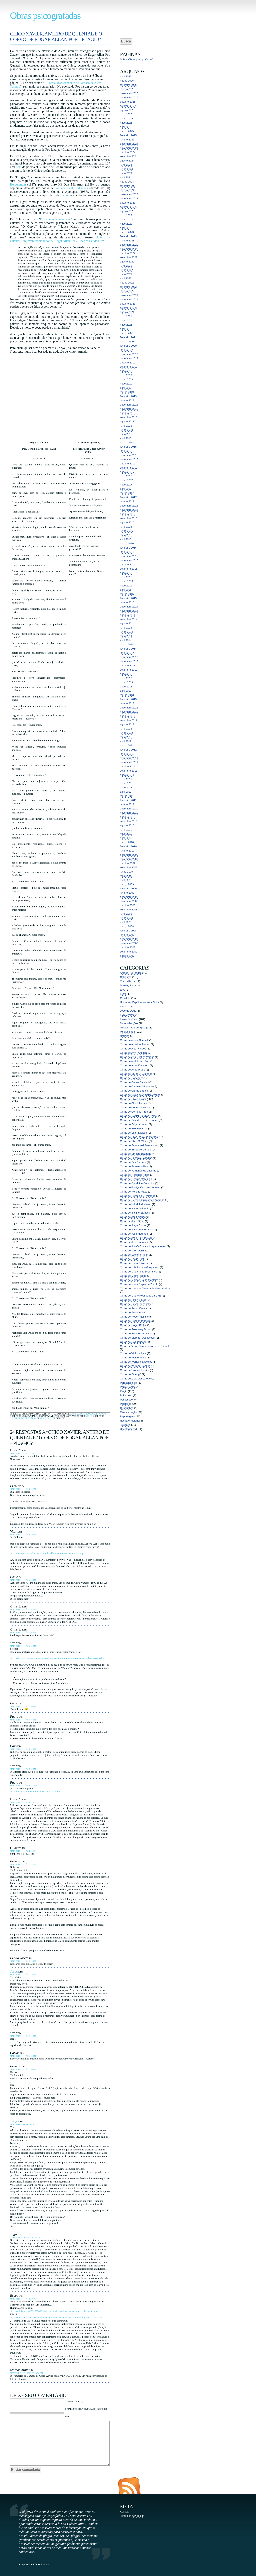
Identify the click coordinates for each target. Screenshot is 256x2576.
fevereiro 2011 (128, 800)
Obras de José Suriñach (134, 1242)
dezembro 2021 (129, 295)
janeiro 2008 (127, 934)
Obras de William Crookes (135, 1365)
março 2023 (127, 232)
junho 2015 (126, 581)
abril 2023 (125, 227)
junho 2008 (126, 917)
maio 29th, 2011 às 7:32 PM (23, 1749)
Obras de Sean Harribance (135, 1333)
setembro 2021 (128, 307)
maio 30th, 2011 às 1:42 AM (23, 1802)
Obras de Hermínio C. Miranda (137, 1195)
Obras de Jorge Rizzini (133, 1225)
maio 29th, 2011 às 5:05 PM (23, 1706)
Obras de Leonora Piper (134, 1254)
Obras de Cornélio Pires (134, 1111)
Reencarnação (128, 1412)
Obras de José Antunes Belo (136, 1229)
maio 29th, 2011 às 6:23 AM (23, 1453)
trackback (46, 1418)
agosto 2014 (127, 623)
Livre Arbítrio (127, 1014)
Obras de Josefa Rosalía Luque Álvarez (143, 1246)
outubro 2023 (127, 202)
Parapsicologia (128, 1382)
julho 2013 (126, 678)
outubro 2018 (127, 413)
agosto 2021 (127, 312)
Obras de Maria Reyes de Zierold (139, 1284)
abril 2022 (125, 278)
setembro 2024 (128, 156)
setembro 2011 (128, 770)
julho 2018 (126, 425)
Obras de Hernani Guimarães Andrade (142, 1200)
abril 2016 (125, 539)
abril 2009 (125, 880)
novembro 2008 (129, 901)
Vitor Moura (42, 2564)
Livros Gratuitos (129, 1019)
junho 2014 (126, 631)
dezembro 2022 (129, 244)
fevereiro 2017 (128, 497)
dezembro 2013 (129, 657)
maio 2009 (126, 875)
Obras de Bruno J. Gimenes (136, 1073)
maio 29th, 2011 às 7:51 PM (23, 1769)
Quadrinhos (126, 1408)
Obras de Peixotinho (132, 1312)
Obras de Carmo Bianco (134, 1090)
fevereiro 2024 (128, 185)
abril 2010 (125, 837)
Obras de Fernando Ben (134, 1166)
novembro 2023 (129, 198)
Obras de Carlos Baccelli (134, 1082)
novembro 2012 (129, 711)
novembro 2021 (129, 299)
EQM (123, 993)
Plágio (102, 1414)
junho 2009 (126, 871)
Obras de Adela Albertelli (134, 1040)
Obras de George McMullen (136, 1179)
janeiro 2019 (127, 400)
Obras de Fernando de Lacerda (138, 1170)
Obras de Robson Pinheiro (135, 1320)
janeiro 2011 (127, 804)
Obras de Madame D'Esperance (138, 1271)
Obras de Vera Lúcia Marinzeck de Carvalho (145, 1346)
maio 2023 (126, 223)
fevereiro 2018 (128, 446)
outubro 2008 (127, 905)
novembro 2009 (129, 859)
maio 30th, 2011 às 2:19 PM (23, 1975)
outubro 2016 (127, 514)
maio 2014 (126, 636)
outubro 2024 (127, 152)
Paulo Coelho (128, 1386)
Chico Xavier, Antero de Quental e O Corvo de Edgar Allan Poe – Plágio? (56, 36)
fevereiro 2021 (128, 337)
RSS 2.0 (88, 1416)
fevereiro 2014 (128, 648)
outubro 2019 (127, 362)
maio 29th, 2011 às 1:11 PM (23, 1489)
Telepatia (125, 1424)
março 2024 (127, 181)
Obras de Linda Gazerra (134, 1263)
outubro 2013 (127, 665)
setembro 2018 (128, 417)
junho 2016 (126, 530)
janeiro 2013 (127, 703)
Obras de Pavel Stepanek (135, 1304)
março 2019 (127, 392)
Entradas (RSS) (129, 2485)
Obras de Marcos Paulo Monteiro (139, 1279)
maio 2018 (126, 434)
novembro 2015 (129, 560)
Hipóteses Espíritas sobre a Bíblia (139, 1002)
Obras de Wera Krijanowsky (136, 1361)
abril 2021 (125, 328)
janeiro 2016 (127, 551)
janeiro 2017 (127, 501)
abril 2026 (125, 76)
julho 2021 (126, 316)
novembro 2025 (129, 97)
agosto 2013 (127, 673)
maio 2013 (126, 686)
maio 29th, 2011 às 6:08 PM (23, 1720)
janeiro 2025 (127, 139)
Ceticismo (125, 977)
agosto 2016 (127, 522)
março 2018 (127, 442)
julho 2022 (126, 265)
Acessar (124, 2511)
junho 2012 (126, 732)
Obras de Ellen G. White (134, 1141)
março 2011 (127, 795)
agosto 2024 (127, 160)
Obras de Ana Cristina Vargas (137, 1056)
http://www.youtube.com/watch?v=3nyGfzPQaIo (35, 1791)
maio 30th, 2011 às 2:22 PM (23, 2036)
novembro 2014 (129, 610)
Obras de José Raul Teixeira (136, 1237)
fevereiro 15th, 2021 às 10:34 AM (26, 2373)
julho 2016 (126, 526)
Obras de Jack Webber (133, 1216)
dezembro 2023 (129, 194)
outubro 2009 (127, 863)
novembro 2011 (129, 762)
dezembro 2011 (129, 758)
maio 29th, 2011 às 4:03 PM (23, 1580)
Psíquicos (125, 1403)
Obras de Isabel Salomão (134, 1208)
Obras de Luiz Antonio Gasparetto (139, 1267)
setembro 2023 (128, 206)
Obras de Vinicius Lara (133, 1353)
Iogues (124, 1006)
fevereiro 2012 (128, 749)
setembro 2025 (128, 105)
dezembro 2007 (129, 938)
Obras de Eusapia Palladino (136, 1157)
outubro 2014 (127, 615)
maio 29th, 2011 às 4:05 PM (23, 1609)
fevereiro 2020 (128, 345)
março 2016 (127, 543)
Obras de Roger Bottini (133, 1325)
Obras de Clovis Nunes (133, 1103)
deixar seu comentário (23, 1418)
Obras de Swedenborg (133, 1341)
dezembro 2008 (129, 896)
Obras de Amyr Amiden (133, 1052)
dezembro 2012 (129, 707)
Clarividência (127, 981)
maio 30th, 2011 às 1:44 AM (23, 1851)
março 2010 (127, 842)
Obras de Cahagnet (131, 1078)
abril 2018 (125, 438)
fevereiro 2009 (128, 888)
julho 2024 (126, 164)
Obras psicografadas (45, 15)
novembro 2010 (129, 812)
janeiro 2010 (127, 850)
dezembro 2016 (129, 505)
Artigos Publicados (131, 972)
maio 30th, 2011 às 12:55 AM (23, 1786)
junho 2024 (126, 169)
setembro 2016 (128, 518)
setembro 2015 (128, 568)
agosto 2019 (127, 370)
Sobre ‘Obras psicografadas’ (136, 59)
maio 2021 (126, 324)
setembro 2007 (128, 951)
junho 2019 (126, 379)
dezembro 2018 (129, 404)
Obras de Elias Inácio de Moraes (139, 1136)
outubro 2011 (127, 766)
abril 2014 (125, 640)
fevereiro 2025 (128, 135)
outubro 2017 (127, 463)
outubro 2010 (127, 816)
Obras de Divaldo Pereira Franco (139, 1120)
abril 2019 (125, 387)
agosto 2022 (127, 261)
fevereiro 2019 (128, 396)
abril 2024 (125, 177)
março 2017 (127, 492)
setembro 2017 (128, 467)
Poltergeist (126, 1395)
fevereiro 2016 (128, 547)
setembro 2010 (128, 821)
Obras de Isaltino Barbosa (135, 1212)
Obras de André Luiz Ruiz (135, 1061)
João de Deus (128, 1010)
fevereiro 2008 (128, 930)
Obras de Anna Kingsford (134, 1065)
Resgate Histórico (130, 1420)
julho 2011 (126, 779)
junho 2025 (126, 118)
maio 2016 (126, 535)
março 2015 (127, 593)
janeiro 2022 (127, 291)
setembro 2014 (128, 619)
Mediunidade (127, 1031)
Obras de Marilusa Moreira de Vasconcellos (145, 1288)
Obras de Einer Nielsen (133, 1132)
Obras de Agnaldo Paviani (135, 1044)
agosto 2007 (127, 955)
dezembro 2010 (129, 808)
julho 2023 (126, 215)
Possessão (126, 1399)
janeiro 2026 (127, 89)
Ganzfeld (125, 998)
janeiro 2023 (127, 240)
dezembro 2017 (129, 455)
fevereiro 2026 (128, 84)
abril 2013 (125, 690)
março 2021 (127, 333)
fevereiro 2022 (128, 286)
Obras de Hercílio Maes (133, 1191)
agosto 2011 (127, 774)
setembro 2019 (128, 366)
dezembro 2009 (129, 854)
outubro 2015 (127, 564)
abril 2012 (125, 741)
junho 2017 (126, 480)
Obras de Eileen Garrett (133, 1128)
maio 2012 (126, 737)
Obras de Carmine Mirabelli (136, 1086)
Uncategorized (128, 1429)
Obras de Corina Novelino (135, 1107)
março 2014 (127, 644)
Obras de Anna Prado (132, 1069)
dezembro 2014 (129, 606)
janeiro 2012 (127, 753)
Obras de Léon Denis (132, 1250)
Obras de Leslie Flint (132, 1258)
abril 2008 (125, 922)
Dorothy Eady (128, 985)
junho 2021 (126, 320)
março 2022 (127, 282)
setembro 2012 (128, 720)
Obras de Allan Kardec (133, 1048)
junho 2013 (126, 682)
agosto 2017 (127, 471)
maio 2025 (126, 122)
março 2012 (127, 745)
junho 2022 (126, 269)
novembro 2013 (129, 661)
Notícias (124, 1035)
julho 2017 (126, 476)
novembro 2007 (129, 943)
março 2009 (127, 884)
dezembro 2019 (129, 354)
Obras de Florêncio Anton (134, 1174)
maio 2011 (126, 787)
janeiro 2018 (127, 450)
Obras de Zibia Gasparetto (135, 1378)
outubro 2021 (127, 303)
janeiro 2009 (127, 892)
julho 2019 (126, 375)
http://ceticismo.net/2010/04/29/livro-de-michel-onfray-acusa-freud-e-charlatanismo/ (54, 2311)
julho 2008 (126, 913)
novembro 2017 (129, 459)
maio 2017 (126, 484)
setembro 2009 (128, 867)
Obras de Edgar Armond (134, 1124)
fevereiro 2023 (128, 236)
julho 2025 (126, 114)
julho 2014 (126, 627)
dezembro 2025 (129, 93)
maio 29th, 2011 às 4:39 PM (23, 1646)
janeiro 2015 (127, 602)
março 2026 (127, 80)
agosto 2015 (127, 572)
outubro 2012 (127, 715)
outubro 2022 (127, 253)
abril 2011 (125, 791)
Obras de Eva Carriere (133, 1162)
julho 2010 (126, 829)
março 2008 (127, 926)
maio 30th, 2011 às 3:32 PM (23, 2056)
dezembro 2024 (129, 143)
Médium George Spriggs (134, 1027)
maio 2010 (126, 833)
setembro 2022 (128, 257)
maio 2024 (126, 173)
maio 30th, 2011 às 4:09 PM (23, 2069)
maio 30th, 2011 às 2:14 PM (23, 1961)
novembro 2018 (129, 408)
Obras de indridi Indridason (135, 1204)
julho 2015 (126, 577)
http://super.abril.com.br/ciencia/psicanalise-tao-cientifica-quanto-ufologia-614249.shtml (56, 2317)
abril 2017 (125, 488)
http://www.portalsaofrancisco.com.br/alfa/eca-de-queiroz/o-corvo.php (46, 1553)
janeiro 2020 (127, 349)
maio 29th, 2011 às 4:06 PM (23, 1633)
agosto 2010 (127, 825)
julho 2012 (126, 728)
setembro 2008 (128, 909)
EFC (122, 989)
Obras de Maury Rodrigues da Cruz (140, 1295)
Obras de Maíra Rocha (133, 1275)
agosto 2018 (127, 421)
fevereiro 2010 (128, 846)
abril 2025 (125, 126)
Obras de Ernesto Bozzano (135, 1153)
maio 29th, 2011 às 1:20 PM (23, 1535)
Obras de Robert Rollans (134, 1316)
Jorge (14, 1971)
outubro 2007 (127, 947)
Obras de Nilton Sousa (133, 1299)
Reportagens (127, 1416)
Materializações (129, 1023)
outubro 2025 (127, 101)
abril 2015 (125, 589)
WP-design (138, 2515)
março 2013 (127, 694)
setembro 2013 (128, 669)
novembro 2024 (129, 147)
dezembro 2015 (129, 556)
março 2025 (127, 131)
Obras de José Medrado (134, 1233)
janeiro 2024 (127, 190)
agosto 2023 (127, 211)
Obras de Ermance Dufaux (135, 1149)
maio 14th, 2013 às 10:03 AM (23, 2299)
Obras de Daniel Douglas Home (138, 1115)
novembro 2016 (129, 509)
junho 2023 (126, 219)
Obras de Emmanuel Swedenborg (139, 1145)
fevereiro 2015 (128, 598)
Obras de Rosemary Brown (135, 1329)
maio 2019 (126, 383)
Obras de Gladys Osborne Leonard (140, 1187)
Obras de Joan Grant (132, 1221)
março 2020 (127, 341)
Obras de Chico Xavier (85, 1414)
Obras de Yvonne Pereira (134, 1370)
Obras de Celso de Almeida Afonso (140, 1094)
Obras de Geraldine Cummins (137, 1183)
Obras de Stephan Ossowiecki (137, 1337)
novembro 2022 (129, 248)
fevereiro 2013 (128, 699)
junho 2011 (126, 783)
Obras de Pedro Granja (133, 1308)
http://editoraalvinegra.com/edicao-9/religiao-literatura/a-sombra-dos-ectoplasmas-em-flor (57, 1658)
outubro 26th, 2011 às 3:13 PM (25, 2237)
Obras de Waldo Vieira (133, 1357)
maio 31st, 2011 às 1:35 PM (22, 2124)
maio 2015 (126, 585)
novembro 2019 (129, 358)
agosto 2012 (127, 724)
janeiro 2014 (127, 652)
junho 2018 (126, 429)
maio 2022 (126, 274)
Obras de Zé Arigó (130, 1374)
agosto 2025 (127, 110)
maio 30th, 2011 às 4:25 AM (23, 1864)
